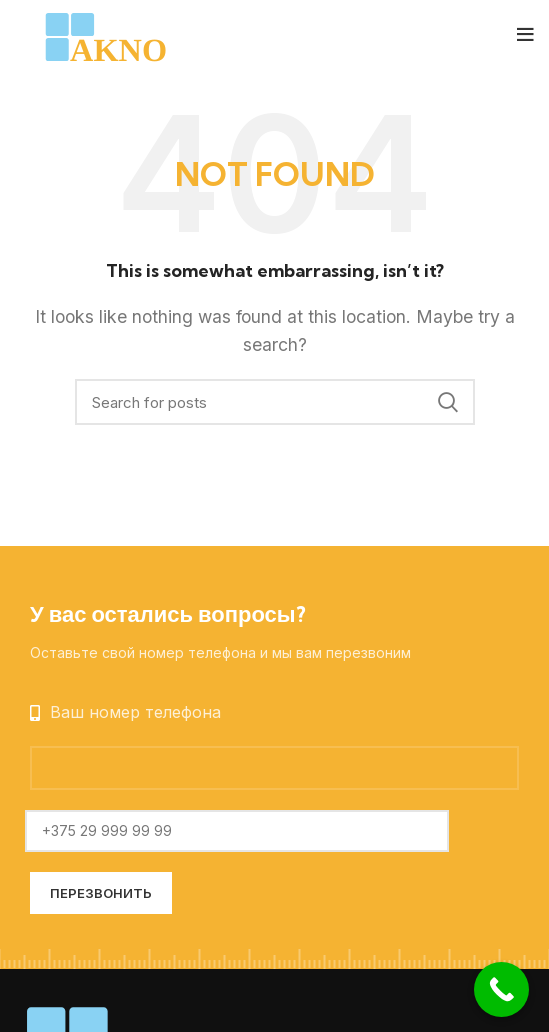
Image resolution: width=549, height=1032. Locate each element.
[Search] (275, 402)
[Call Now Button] (501, 989)
